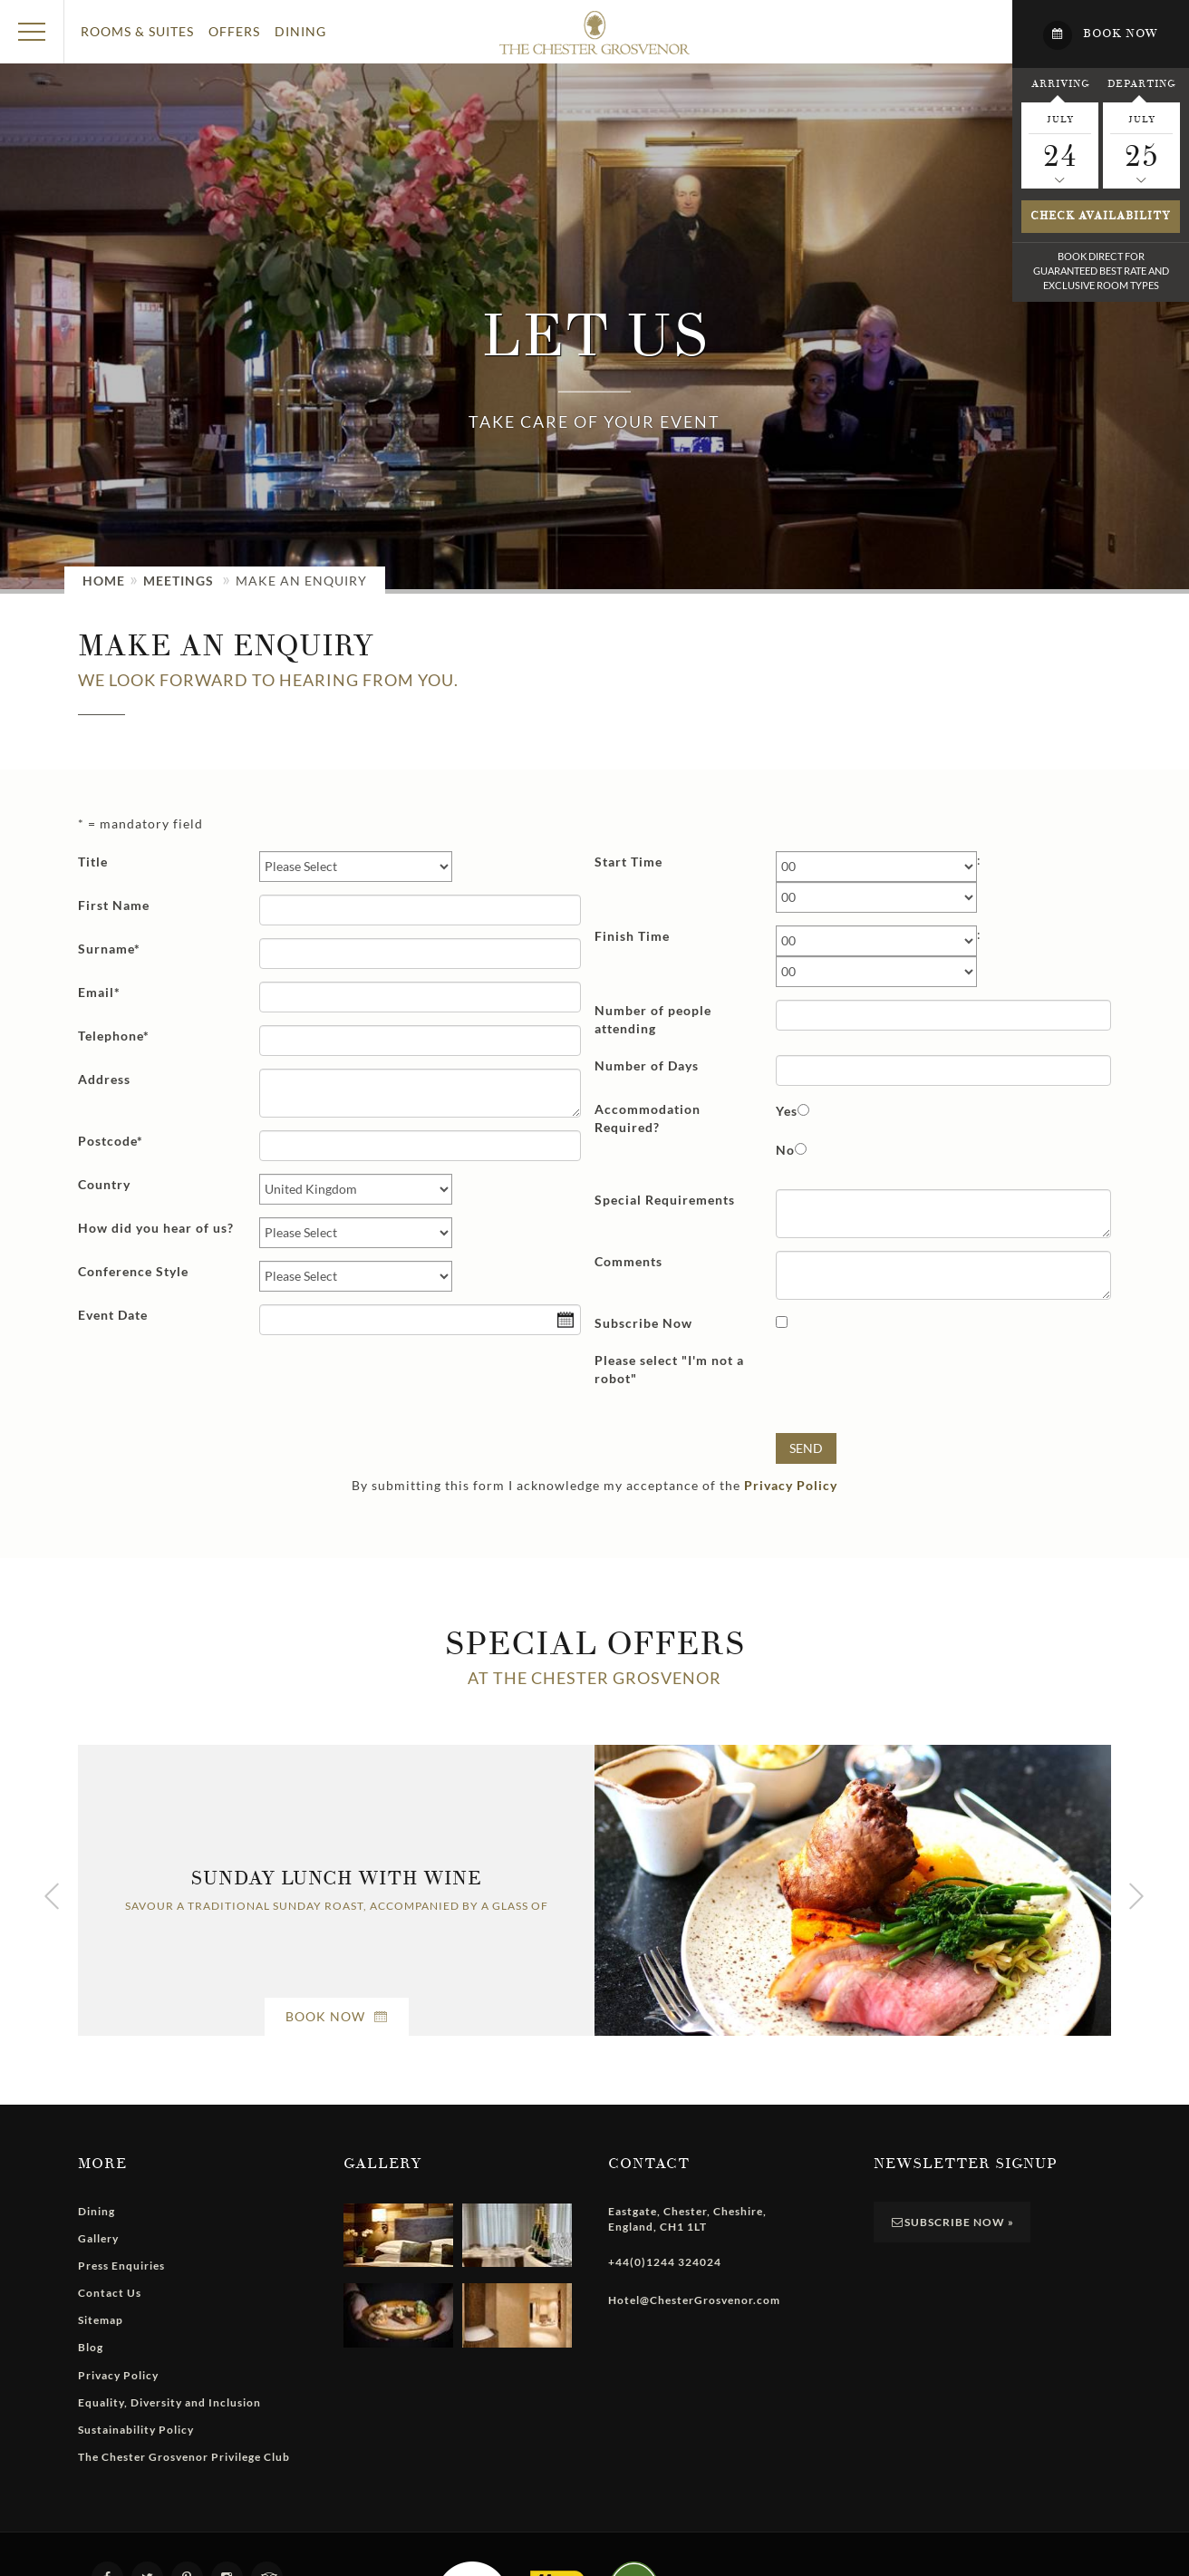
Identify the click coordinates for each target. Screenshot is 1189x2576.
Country (104, 1184)
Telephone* (114, 1035)
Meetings (178, 580)
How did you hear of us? (156, 1227)
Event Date (113, 1314)
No (785, 1149)
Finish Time (632, 936)
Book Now (336, 2016)
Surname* (109, 948)
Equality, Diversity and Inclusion (169, 2402)
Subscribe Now (643, 1323)
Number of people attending (652, 1019)
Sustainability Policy (136, 2429)
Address (104, 1079)
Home (103, 580)
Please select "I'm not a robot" (669, 1369)
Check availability (1100, 216)
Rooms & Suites (137, 31)
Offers (234, 31)
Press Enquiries (121, 2265)
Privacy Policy (790, 1485)
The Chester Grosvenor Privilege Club (184, 2457)
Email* (99, 992)
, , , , (687, 2218)
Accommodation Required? (647, 1118)
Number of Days (646, 1065)
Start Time (628, 861)
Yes (787, 1111)
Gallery (98, 2238)
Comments (628, 1261)
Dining (300, 31)
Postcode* (110, 1140)
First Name (114, 905)
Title (93, 861)
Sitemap (100, 2320)
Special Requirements (664, 1199)
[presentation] (913, 1385)
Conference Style (133, 1271)
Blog (90, 2347)
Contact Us (109, 2293)
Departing (1141, 83)
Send (806, 1448)
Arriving (1060, 83)
